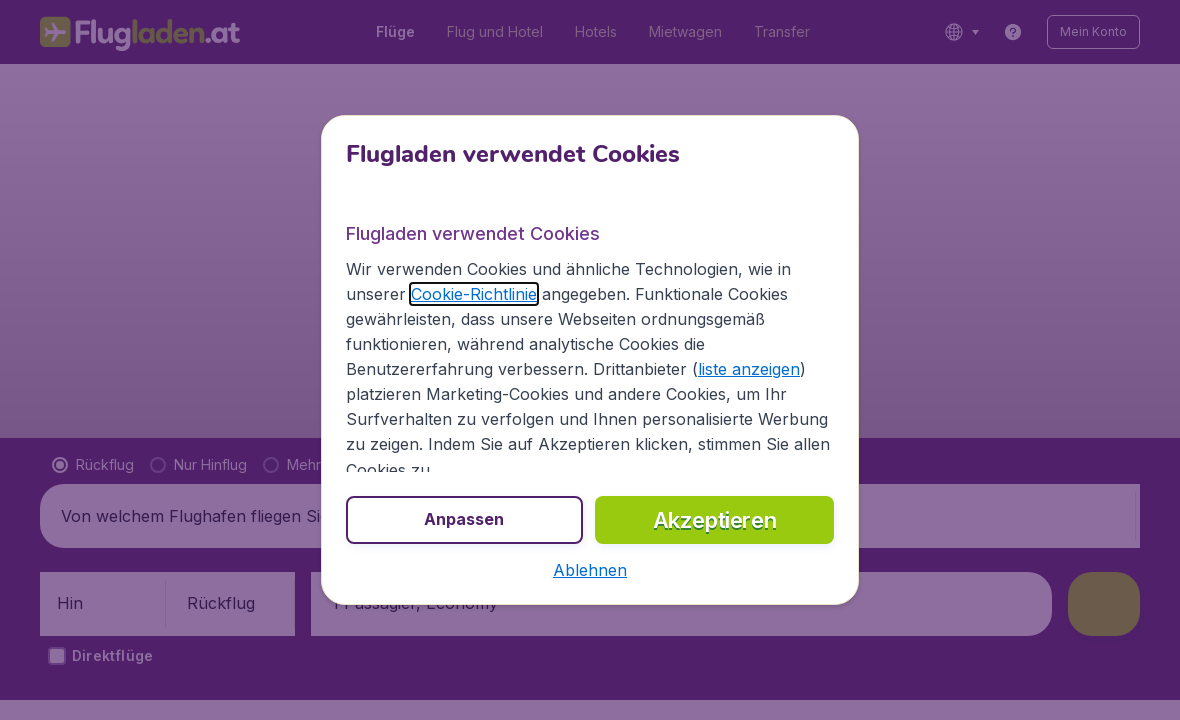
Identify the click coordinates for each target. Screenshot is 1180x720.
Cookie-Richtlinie (474, 294)
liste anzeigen (749, 369)
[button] (590, 570)
